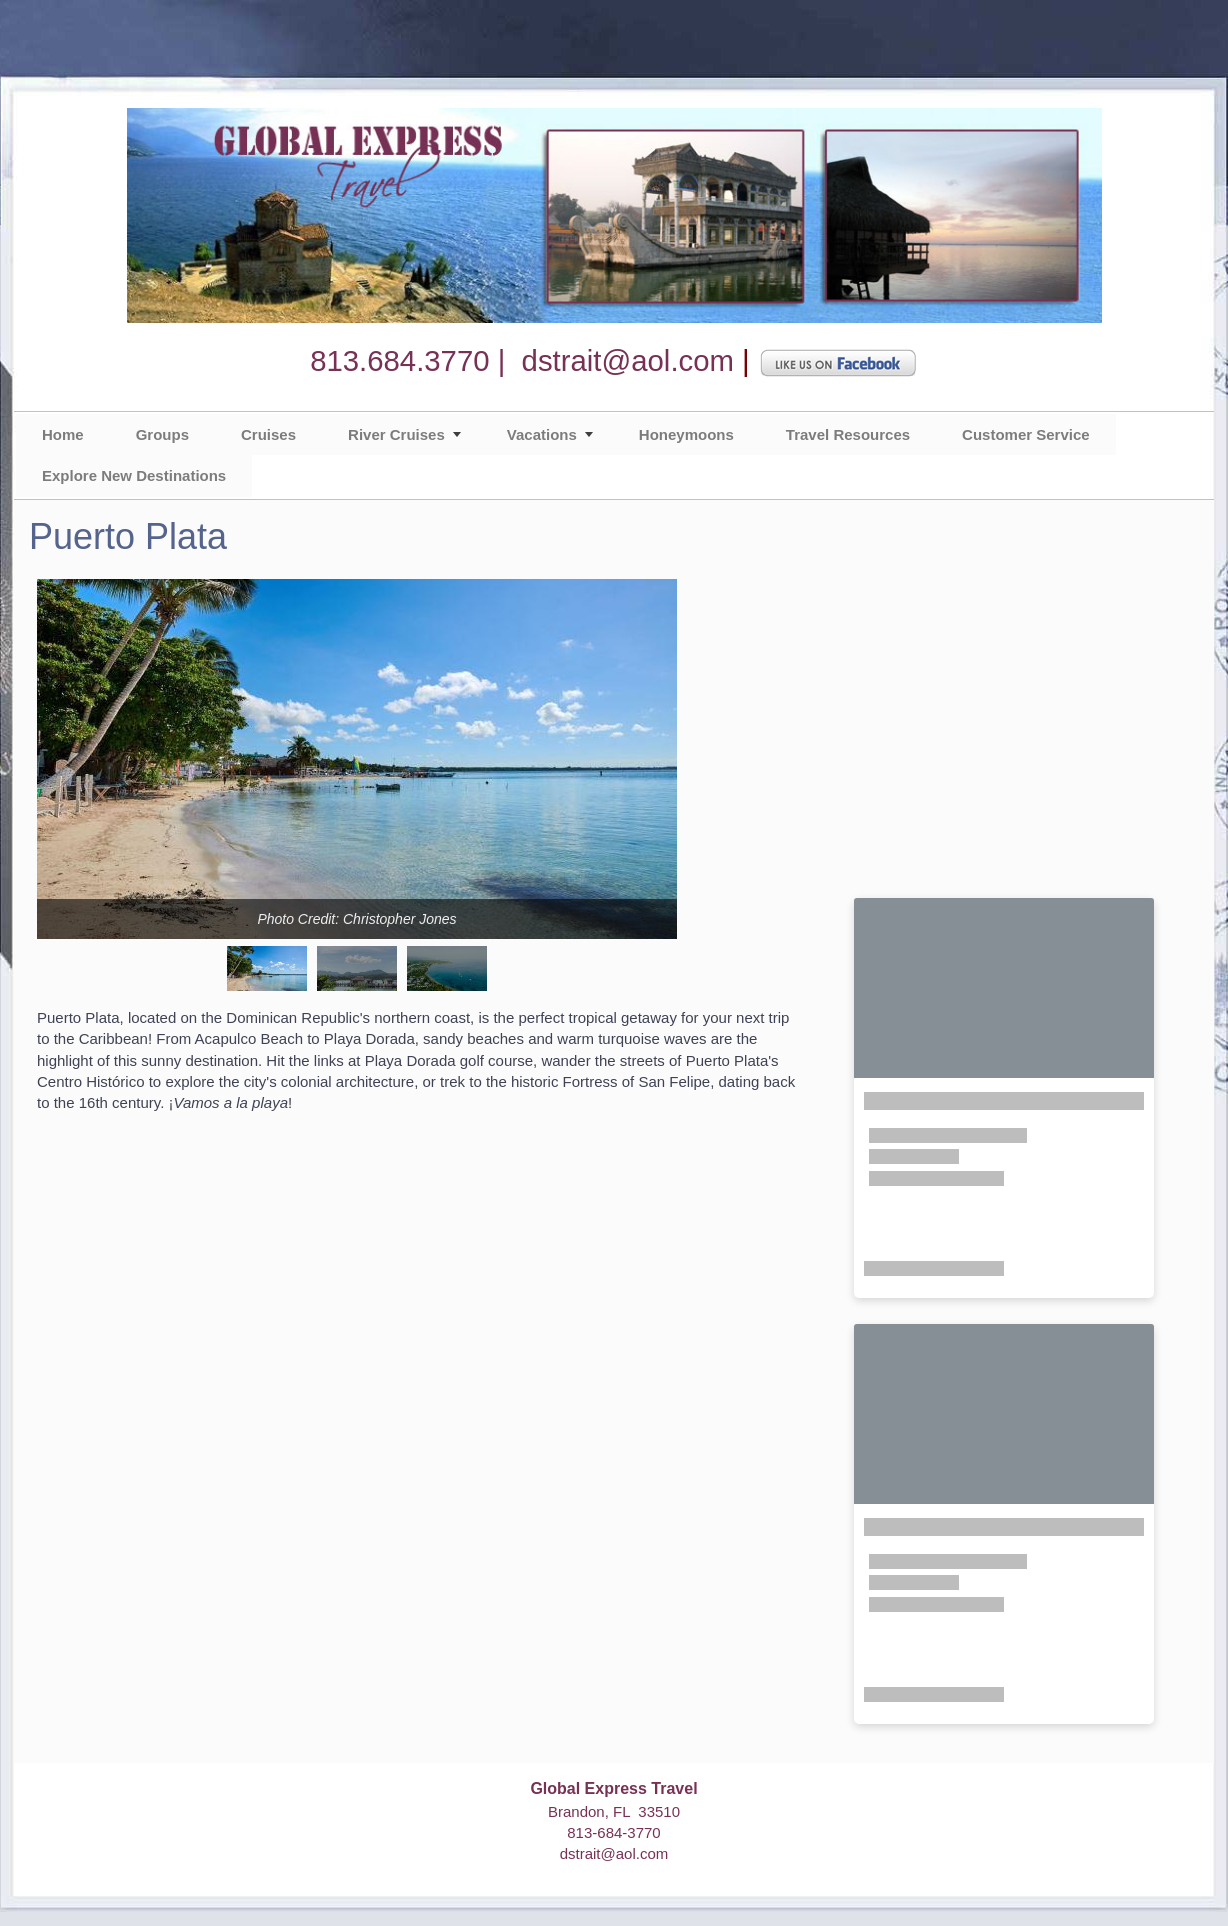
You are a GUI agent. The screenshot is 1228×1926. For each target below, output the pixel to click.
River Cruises (396, 434)
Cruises (268, 434)
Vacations (542, 434)
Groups (162, 434)
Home (63, 434)
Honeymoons (686, 434)
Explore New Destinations (134, 475)
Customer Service (1026, 434)
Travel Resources (848, 434)
